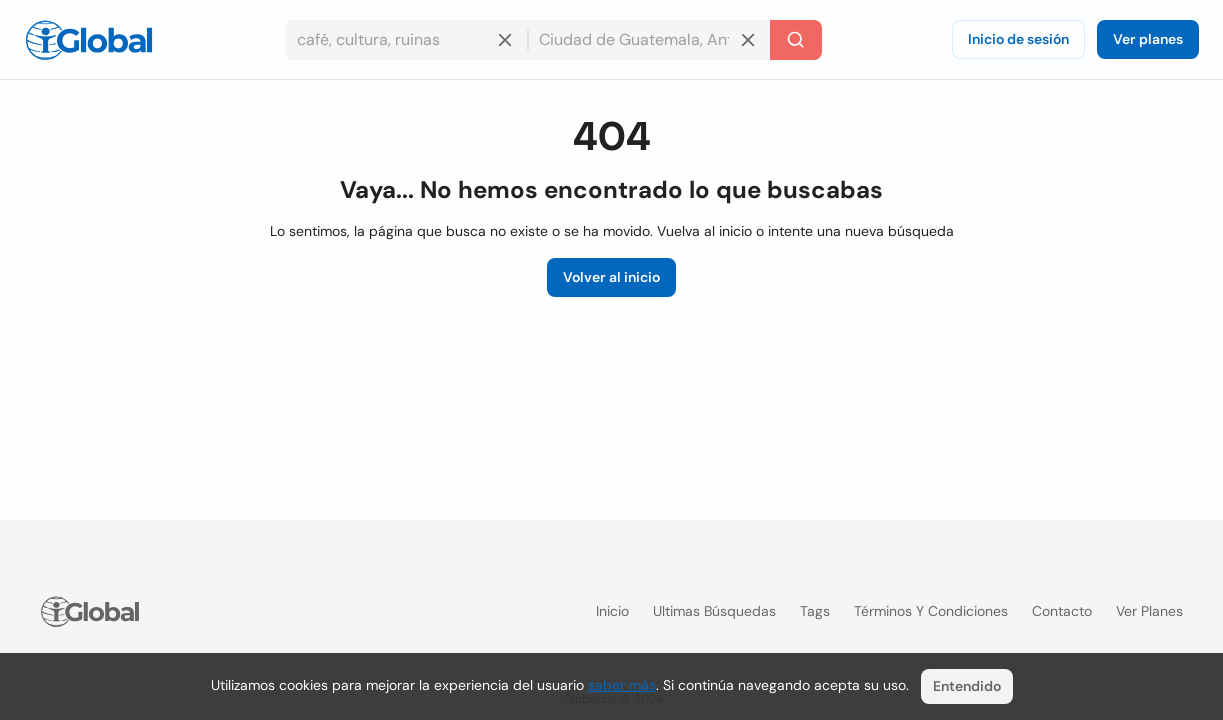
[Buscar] (796, 40)
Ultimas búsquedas (714, 611)
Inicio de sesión (1018, 39)
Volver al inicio (611, 277)
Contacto (1062, 611)
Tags (815, 611)
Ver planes (1148, 39)
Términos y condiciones (931, 611)
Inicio (612, 611)
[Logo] (89, 40)
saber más (622, 685)
